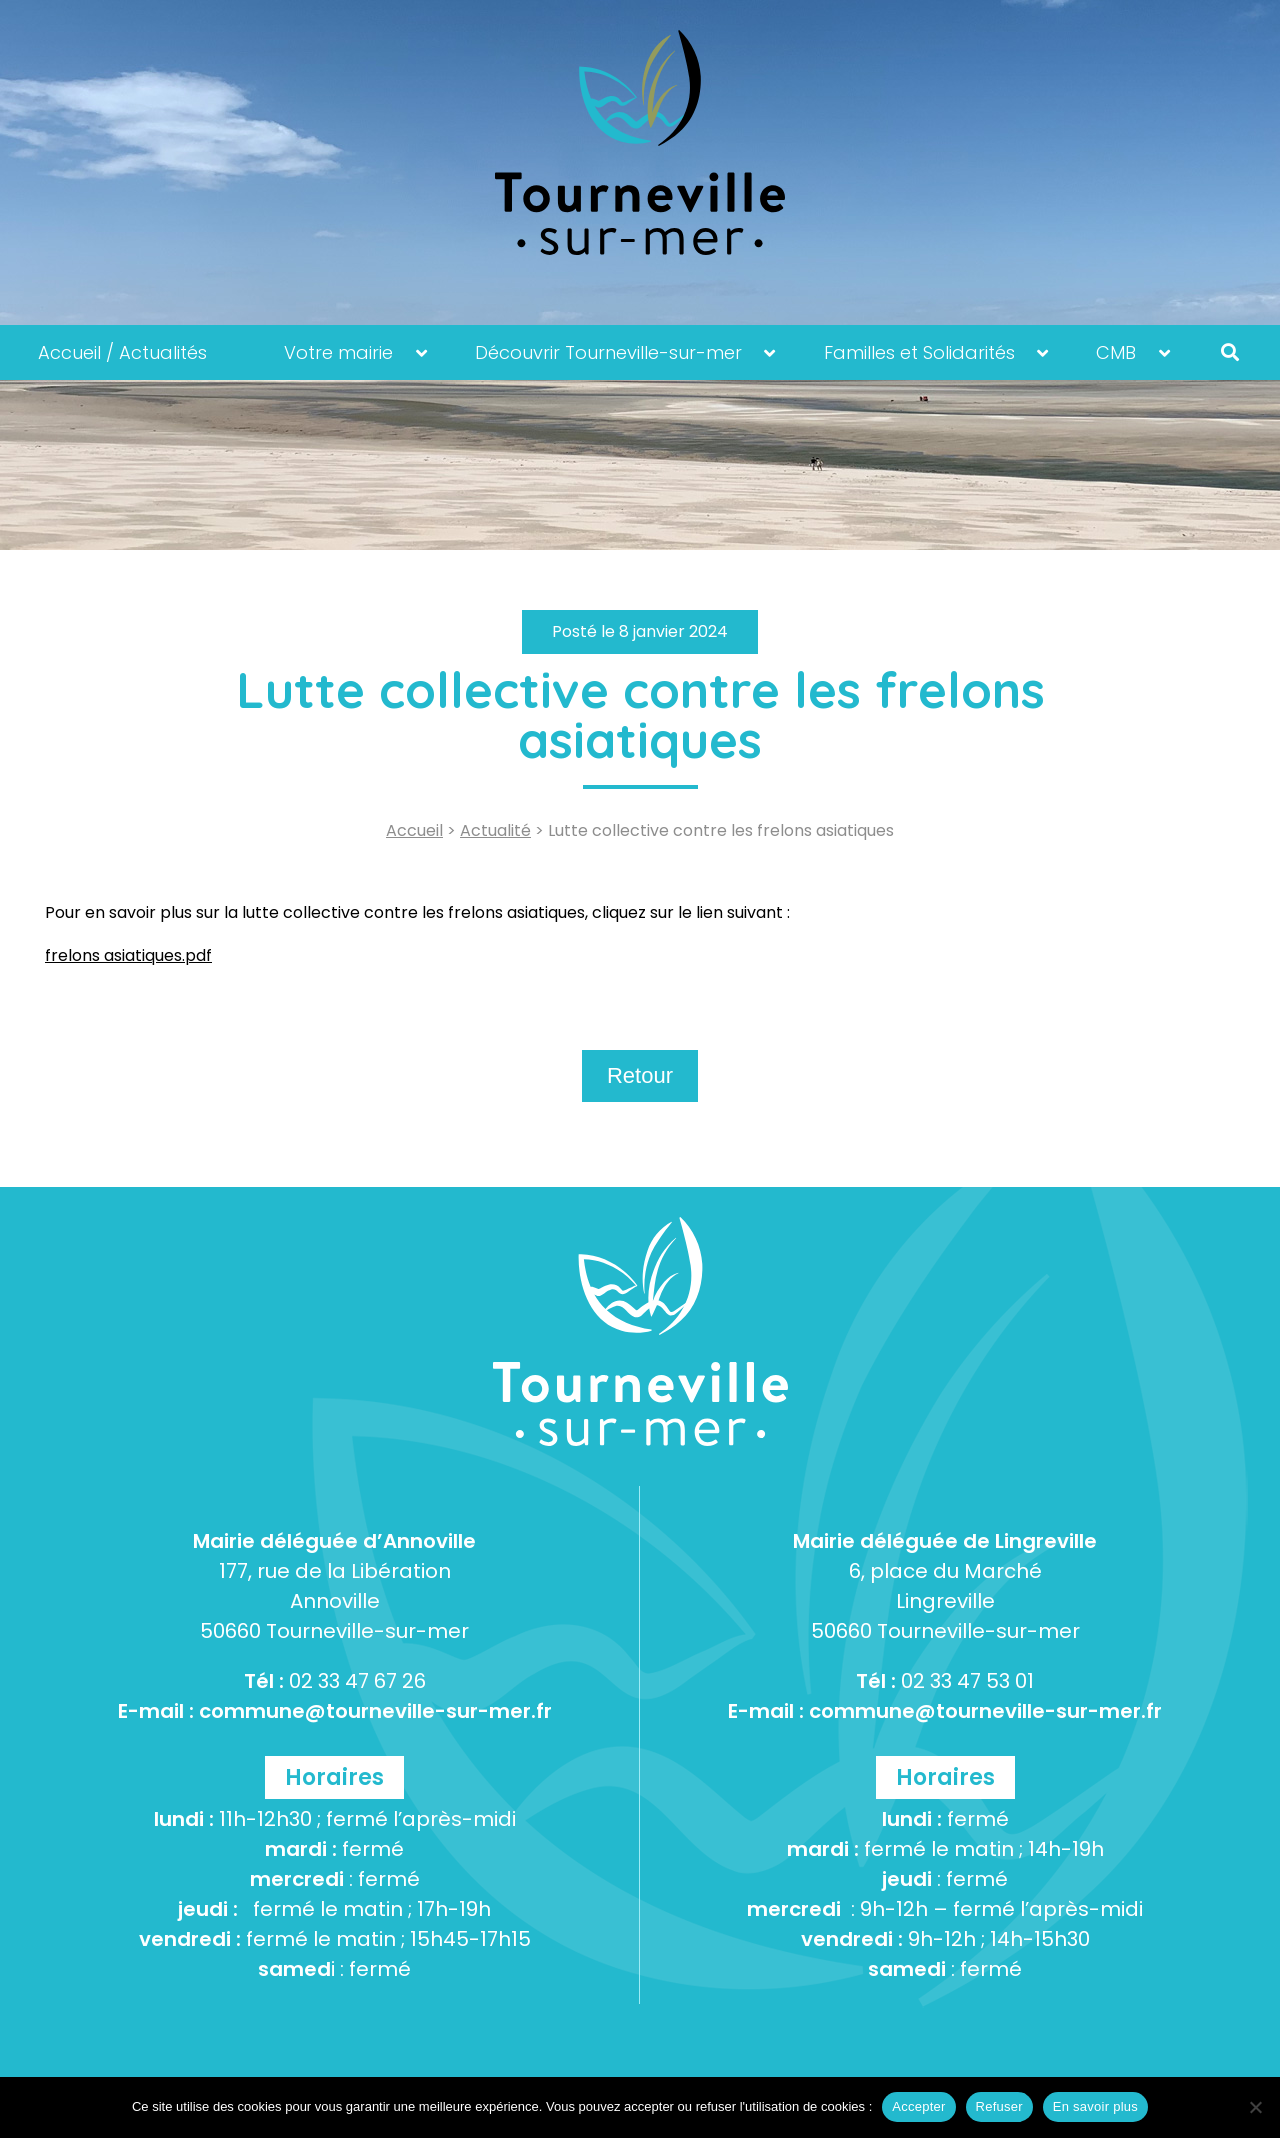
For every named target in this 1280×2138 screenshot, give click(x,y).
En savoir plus (1095, 2106)
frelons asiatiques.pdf (128, 955)
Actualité (495, 830)
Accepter (918, 2106)
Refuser (999, 2106)
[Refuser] (1255, 2107)
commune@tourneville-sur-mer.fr (375, 1711)
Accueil (414, 830)
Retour (640, 1075)
